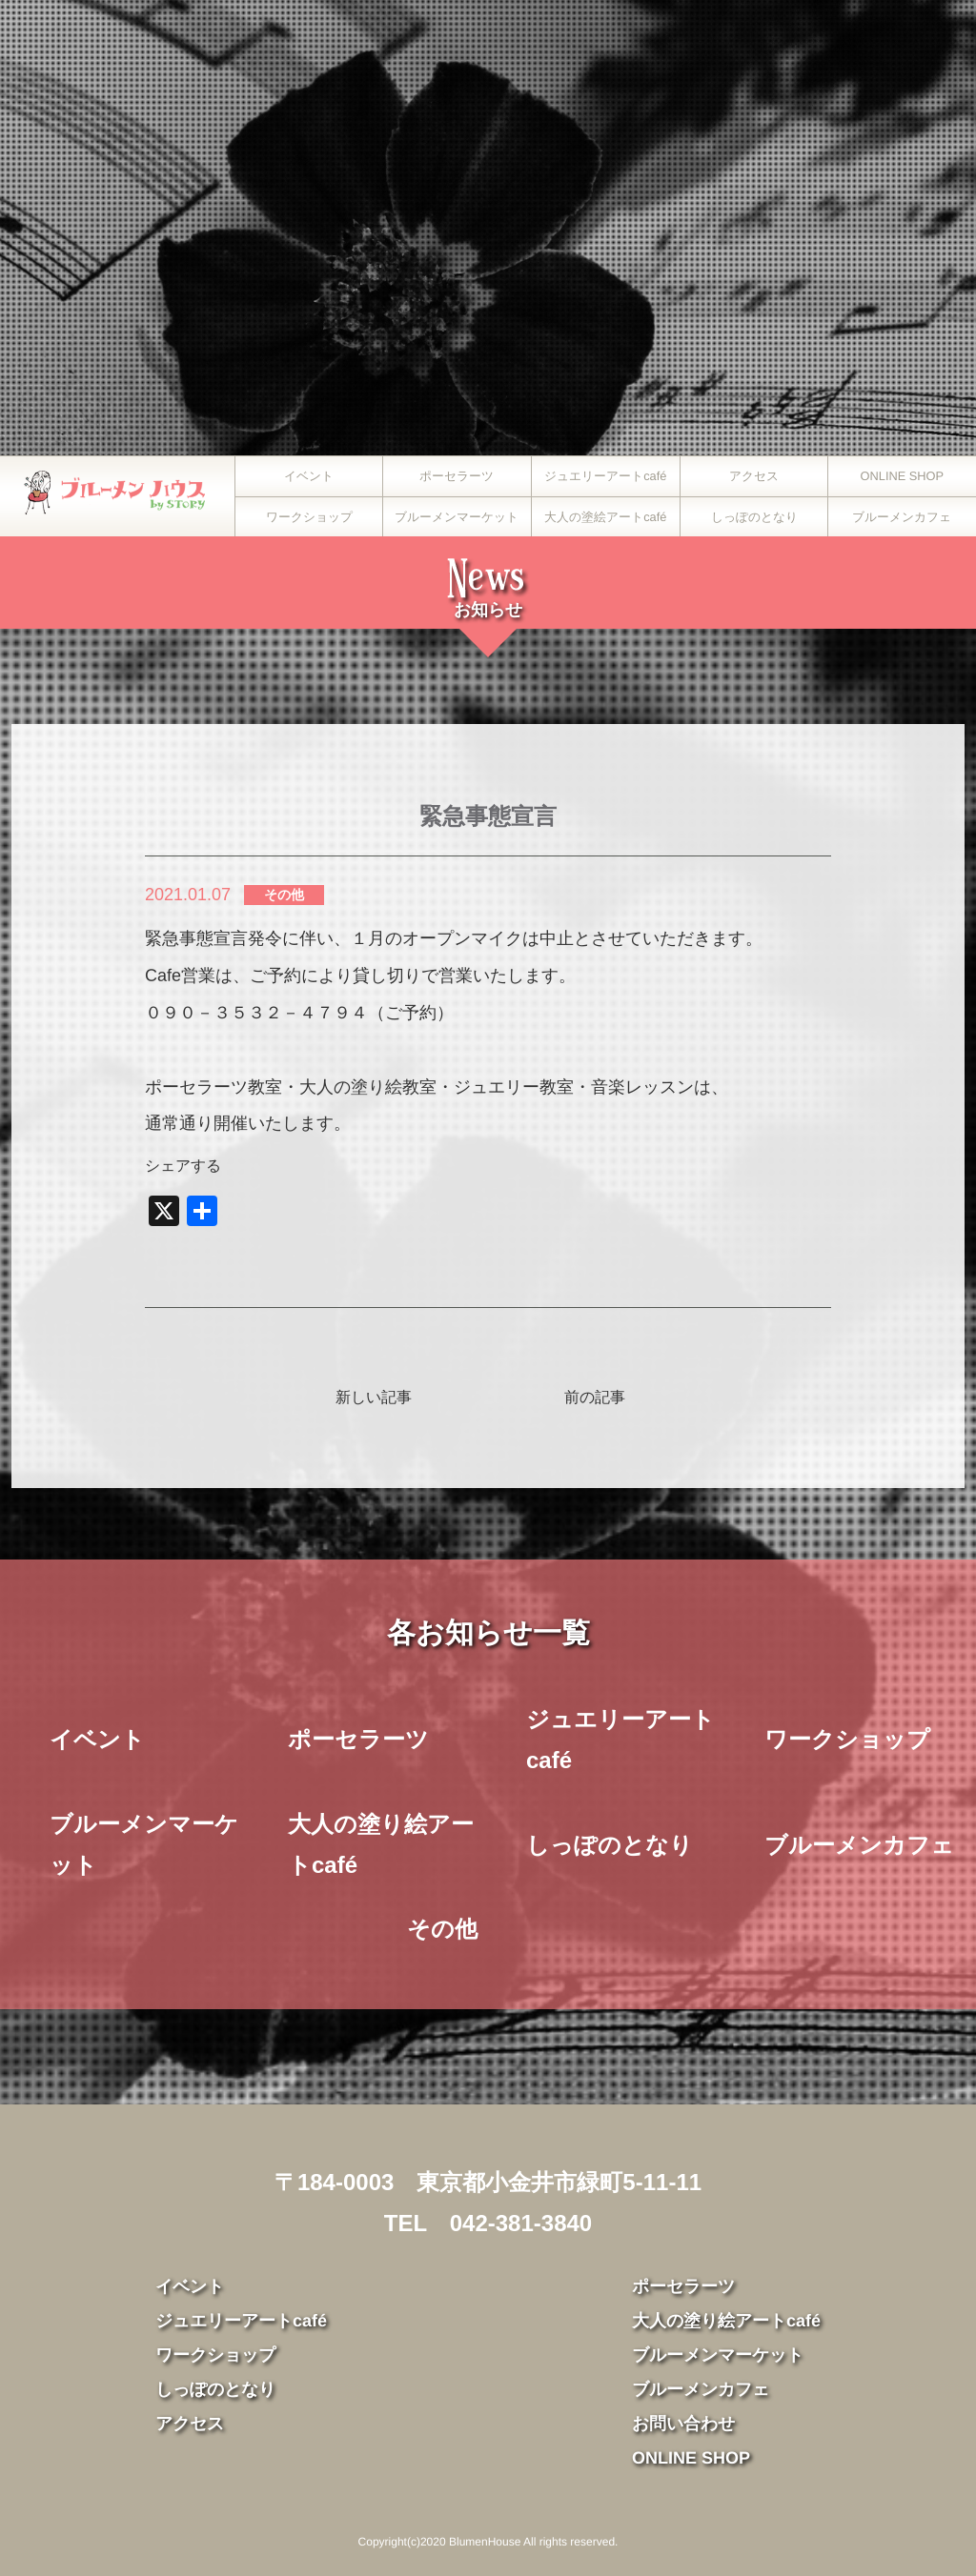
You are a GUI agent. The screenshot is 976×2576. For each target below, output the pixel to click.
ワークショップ (309, 517)
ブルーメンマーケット (457, 517)
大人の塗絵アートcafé (605, 517)
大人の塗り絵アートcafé (381, 1844)
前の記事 (594, 1397)
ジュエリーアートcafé (605, 476)
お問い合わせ (683, 2423)
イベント (309, 476)
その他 (284, 894)
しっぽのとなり (753, 517)
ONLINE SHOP (902, 476)
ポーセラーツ (457, 476)
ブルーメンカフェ (902, 517)
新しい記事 (374, 1397)
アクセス (754, 476)
